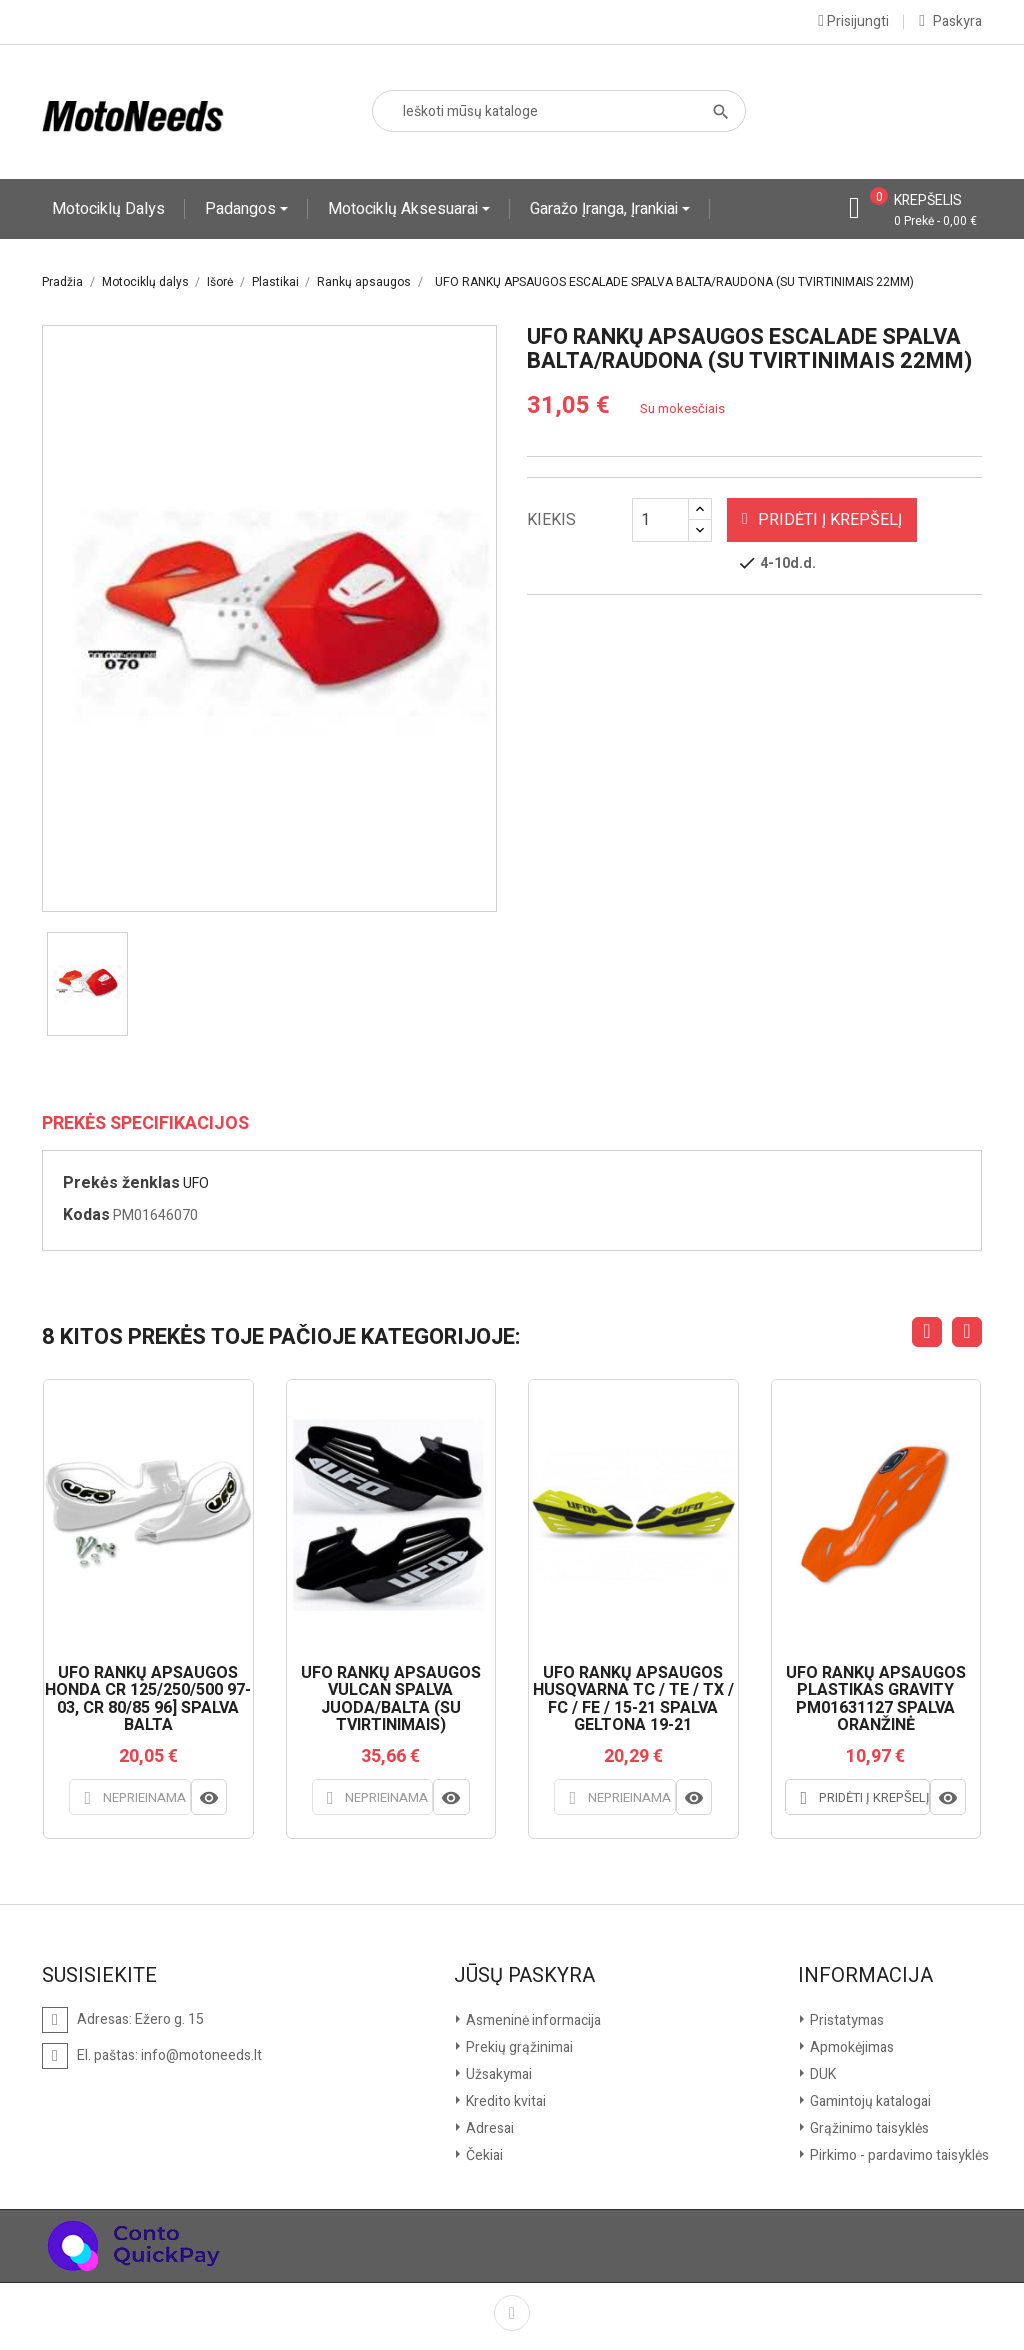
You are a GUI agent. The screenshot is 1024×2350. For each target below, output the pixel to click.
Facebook (512, 2312)
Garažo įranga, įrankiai (606, 209)
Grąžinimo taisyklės (868, 2127)
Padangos (242, 209)
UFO (196, 1183)
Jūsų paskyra (524, 1975)
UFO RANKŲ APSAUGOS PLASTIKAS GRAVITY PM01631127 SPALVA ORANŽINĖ (876, 1700)
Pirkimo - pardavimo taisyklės (898, 2154)
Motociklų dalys (108, 209)
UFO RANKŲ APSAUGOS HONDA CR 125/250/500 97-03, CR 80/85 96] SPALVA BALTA (148, 1700)
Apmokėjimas (850, 2046)
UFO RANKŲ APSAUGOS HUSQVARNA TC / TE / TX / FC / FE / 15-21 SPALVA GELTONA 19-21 (633, 1700)
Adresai (488, 2127)
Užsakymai (497, 2073)
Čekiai (483, 2154)
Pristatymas (845, 2019)
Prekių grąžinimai (518, 2046)
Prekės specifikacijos (145, 1124)
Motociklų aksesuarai (405, 209)
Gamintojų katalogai (869, 2100)
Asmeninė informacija (532, 2019)
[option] (87, 984)
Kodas (86, 1215)
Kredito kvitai (504, 2100)
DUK (821, 2073)
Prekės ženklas (121, 1183)
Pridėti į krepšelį (822, 520)
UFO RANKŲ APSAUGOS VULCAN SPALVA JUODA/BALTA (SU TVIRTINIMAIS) (391, 1700)
